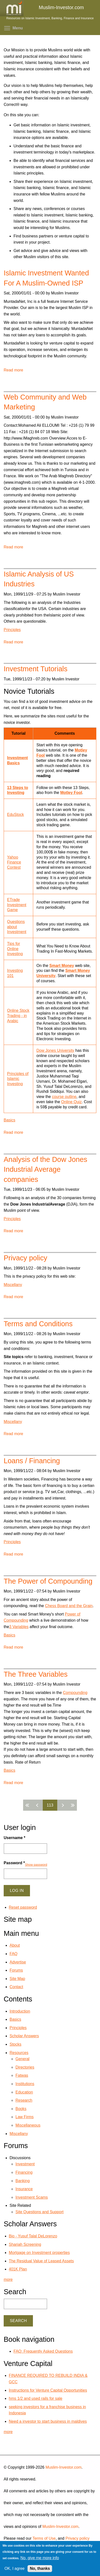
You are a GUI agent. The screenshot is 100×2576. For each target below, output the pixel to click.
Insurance (24, 2189)
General (22, 2059)
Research (23, 2100)
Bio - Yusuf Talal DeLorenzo (33, 2236)
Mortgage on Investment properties (39, 2252)
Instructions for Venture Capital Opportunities (48, 2390)
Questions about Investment (16, 927)
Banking (22, 2181)
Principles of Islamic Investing (18, 1079)
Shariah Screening (25, 2244)
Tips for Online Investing (15, 949)
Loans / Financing (32, 1461)
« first (28, 1805)
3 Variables (19, 1627)
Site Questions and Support (39, 2212)
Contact (16, 1987)
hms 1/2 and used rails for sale (35, 2398)
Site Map (17, 1979)
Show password (36, 1864)
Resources (19, 2053)
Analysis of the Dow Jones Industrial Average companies (45, 1169)
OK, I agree (14, 2568)
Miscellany (13, 1285)
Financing (23, 2172)
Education (24, 2092)
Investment (25, 2164)
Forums (16, 1970)
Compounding (75, 1693)
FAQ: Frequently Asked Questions (43, 2351)
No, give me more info (39, 2558)
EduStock (15, 814)
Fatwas (21, 2075)
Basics (9, 1120)
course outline (64, 1097)
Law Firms (24, 2117)
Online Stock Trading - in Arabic (18, 1015)
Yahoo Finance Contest (14, 862)
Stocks (15, 2044)
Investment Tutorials (36, 669)
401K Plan (18, 2269)
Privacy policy (25, 1258)
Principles (12, 630)
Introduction (20, 2011)
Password (14, 1863)
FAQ (13, 1954)
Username (14, 1838)
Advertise (18, 1962)
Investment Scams (31, 2197)
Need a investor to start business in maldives (48, 2421)
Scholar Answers (24, 2036)
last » (72, 1805)
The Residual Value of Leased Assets (41, 2261)
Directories (24, 2067)
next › (62, 1805)
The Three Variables (36, 1674)
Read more (13, 370)
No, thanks (40, 2568)
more (8, 2279)
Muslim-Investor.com (63, 2467)
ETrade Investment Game (16, 905)
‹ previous (38, 1805)
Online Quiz (71, 1102)
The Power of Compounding (48, 1581)
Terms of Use (44, 2538)
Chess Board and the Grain (69, 1606)
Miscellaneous (27, 2125)
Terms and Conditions (38, 1324)
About (15, 1945)
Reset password (23, 1907)
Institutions (24, 2084)
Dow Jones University (55, 1050)
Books (20, 2109)
